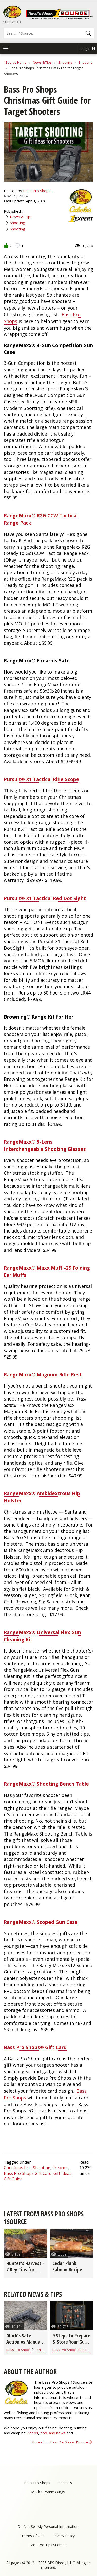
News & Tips (42, 62)
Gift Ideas (62, 2173)
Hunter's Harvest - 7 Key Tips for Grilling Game (25, 2269)
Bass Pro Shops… (38, 190)
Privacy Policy (63, 2535)
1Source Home (15, 62)
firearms (60, 2168)
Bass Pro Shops (18, 2349)
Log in (85, 48)
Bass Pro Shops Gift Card (27, 2173)
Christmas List (17, 2168)
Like (6, 245)
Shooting (65, 62)
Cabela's (65, 2482)
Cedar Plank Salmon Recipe (67, 2266)
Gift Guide (13, 2179)
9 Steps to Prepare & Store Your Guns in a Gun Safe (71, 2341)
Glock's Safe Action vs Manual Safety (24, 2341)
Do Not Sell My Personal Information (48, 2526)
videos (32, 2432)
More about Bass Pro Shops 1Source (60, 2442)
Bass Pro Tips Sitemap (48, 2544)
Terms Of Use (32, 2535)
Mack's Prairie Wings (48, 2491)
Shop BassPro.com (12, 22)
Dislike (17, 245)
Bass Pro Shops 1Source (71, 2349)
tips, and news (53, 2432)
